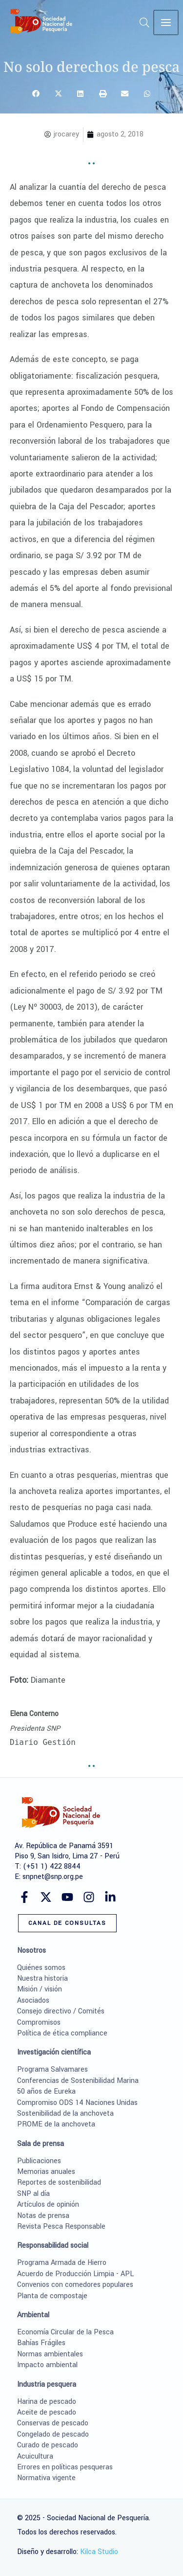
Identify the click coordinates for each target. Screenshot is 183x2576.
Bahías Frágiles (41, 2343)
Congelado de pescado (53, 2434)
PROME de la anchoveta (56, 2124)
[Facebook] (24, 1897)
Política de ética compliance (62, 2033)
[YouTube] (67, 1897)
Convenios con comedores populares (75, 2285)
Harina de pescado (46, 2401)
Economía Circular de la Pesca (65, 2332)
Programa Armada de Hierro (61, 2263)
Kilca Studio (99, 2552)
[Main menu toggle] (166, 22)
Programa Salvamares (52, 2069)
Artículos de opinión (48, 2204)
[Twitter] (46, 1897)
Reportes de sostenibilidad (59, 2182)
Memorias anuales (46, 2172)
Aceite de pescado (46, 2412)
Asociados (33, 2000)
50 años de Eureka (46, 2091)
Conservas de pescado (52, 2423)
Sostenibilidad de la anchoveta (65, 2113)
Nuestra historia (42, 1978)
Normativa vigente (46, 2478)
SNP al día (33, 2194)
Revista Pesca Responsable (61, 2226)
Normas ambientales (50, 2354)
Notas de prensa (43, 2216)
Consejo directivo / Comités (60, 2011)
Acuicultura (35, 2456)
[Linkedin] (110, 1897)
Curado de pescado (47, 2445)
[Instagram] (89, 1897)
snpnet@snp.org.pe (52, 1877)
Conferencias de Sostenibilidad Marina (78, 2081)
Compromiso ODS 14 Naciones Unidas (77, 2103)
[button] (146, 25)
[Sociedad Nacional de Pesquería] (41, 21)
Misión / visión (39, 1989)
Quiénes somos (41, 1968)
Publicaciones (39, 2161)
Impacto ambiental (47, 2365)
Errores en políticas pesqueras (65, 2467)
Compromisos (39, 2022)
